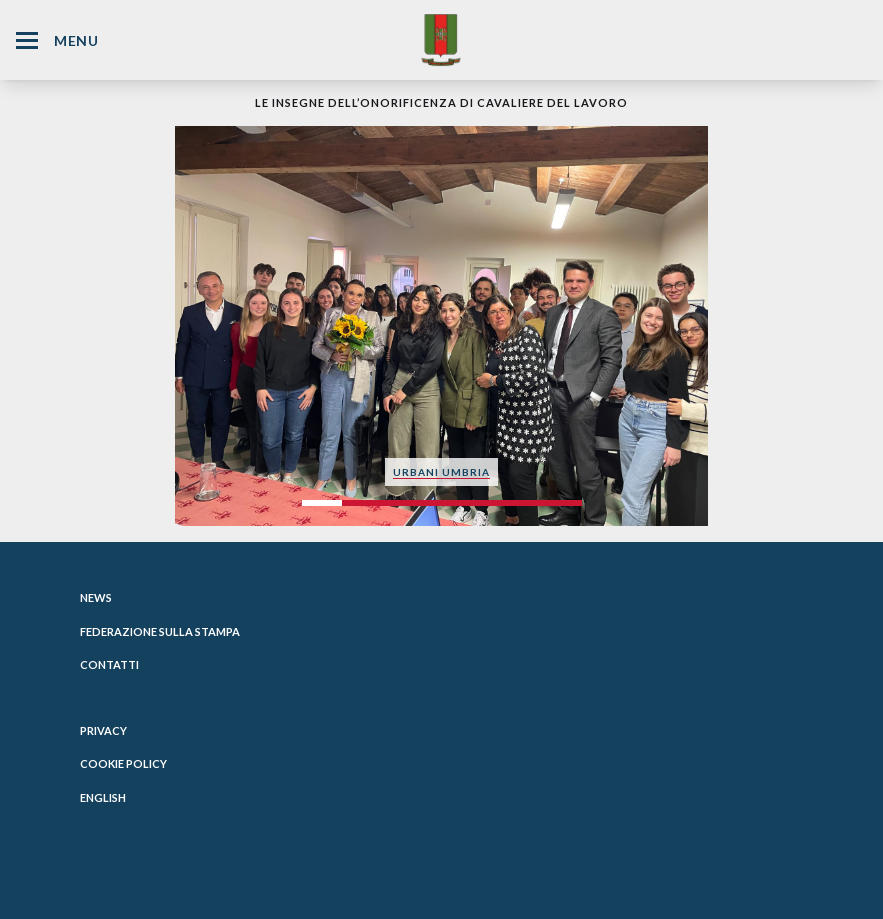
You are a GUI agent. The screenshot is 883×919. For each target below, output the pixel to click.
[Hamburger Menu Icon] (27, 40)
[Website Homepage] (441, 39)
